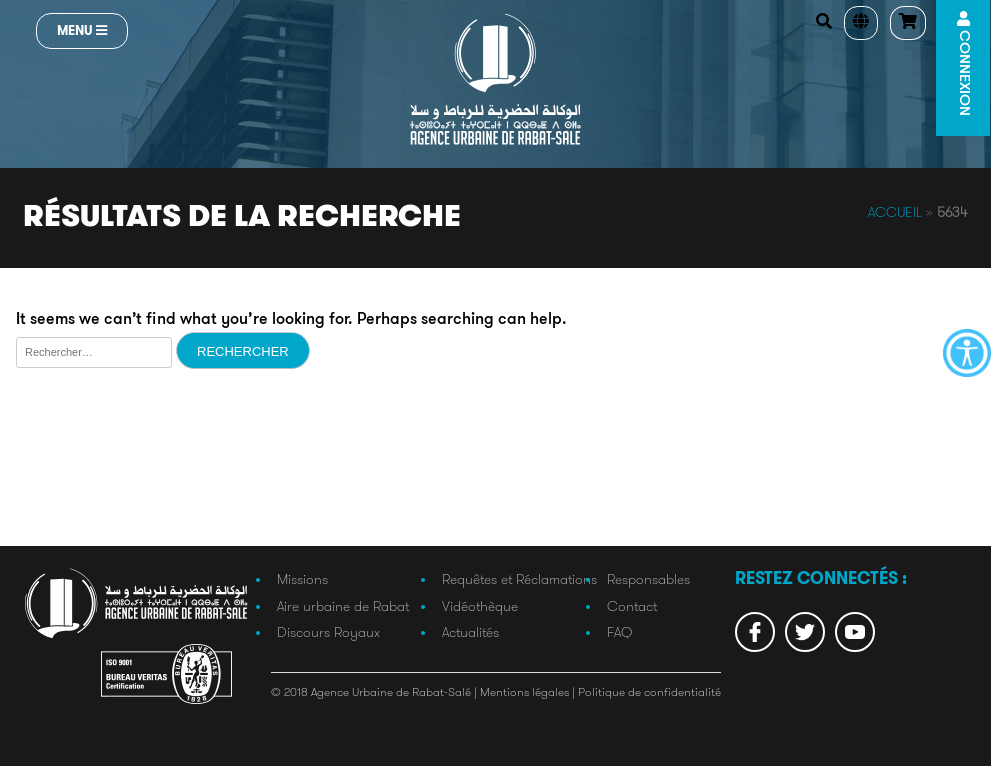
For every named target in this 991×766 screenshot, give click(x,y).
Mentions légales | (529, 691)
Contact (632, 606)
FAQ (619, 632)
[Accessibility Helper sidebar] (967, 353)
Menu (82, 30)
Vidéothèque (480, 606)
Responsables (648, 579)
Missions (302, 579)
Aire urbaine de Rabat (343, 606)
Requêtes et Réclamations (519, 579)
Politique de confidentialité (649, 691)
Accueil (895, 212)
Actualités (470, 632)
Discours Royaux (328, 632)
